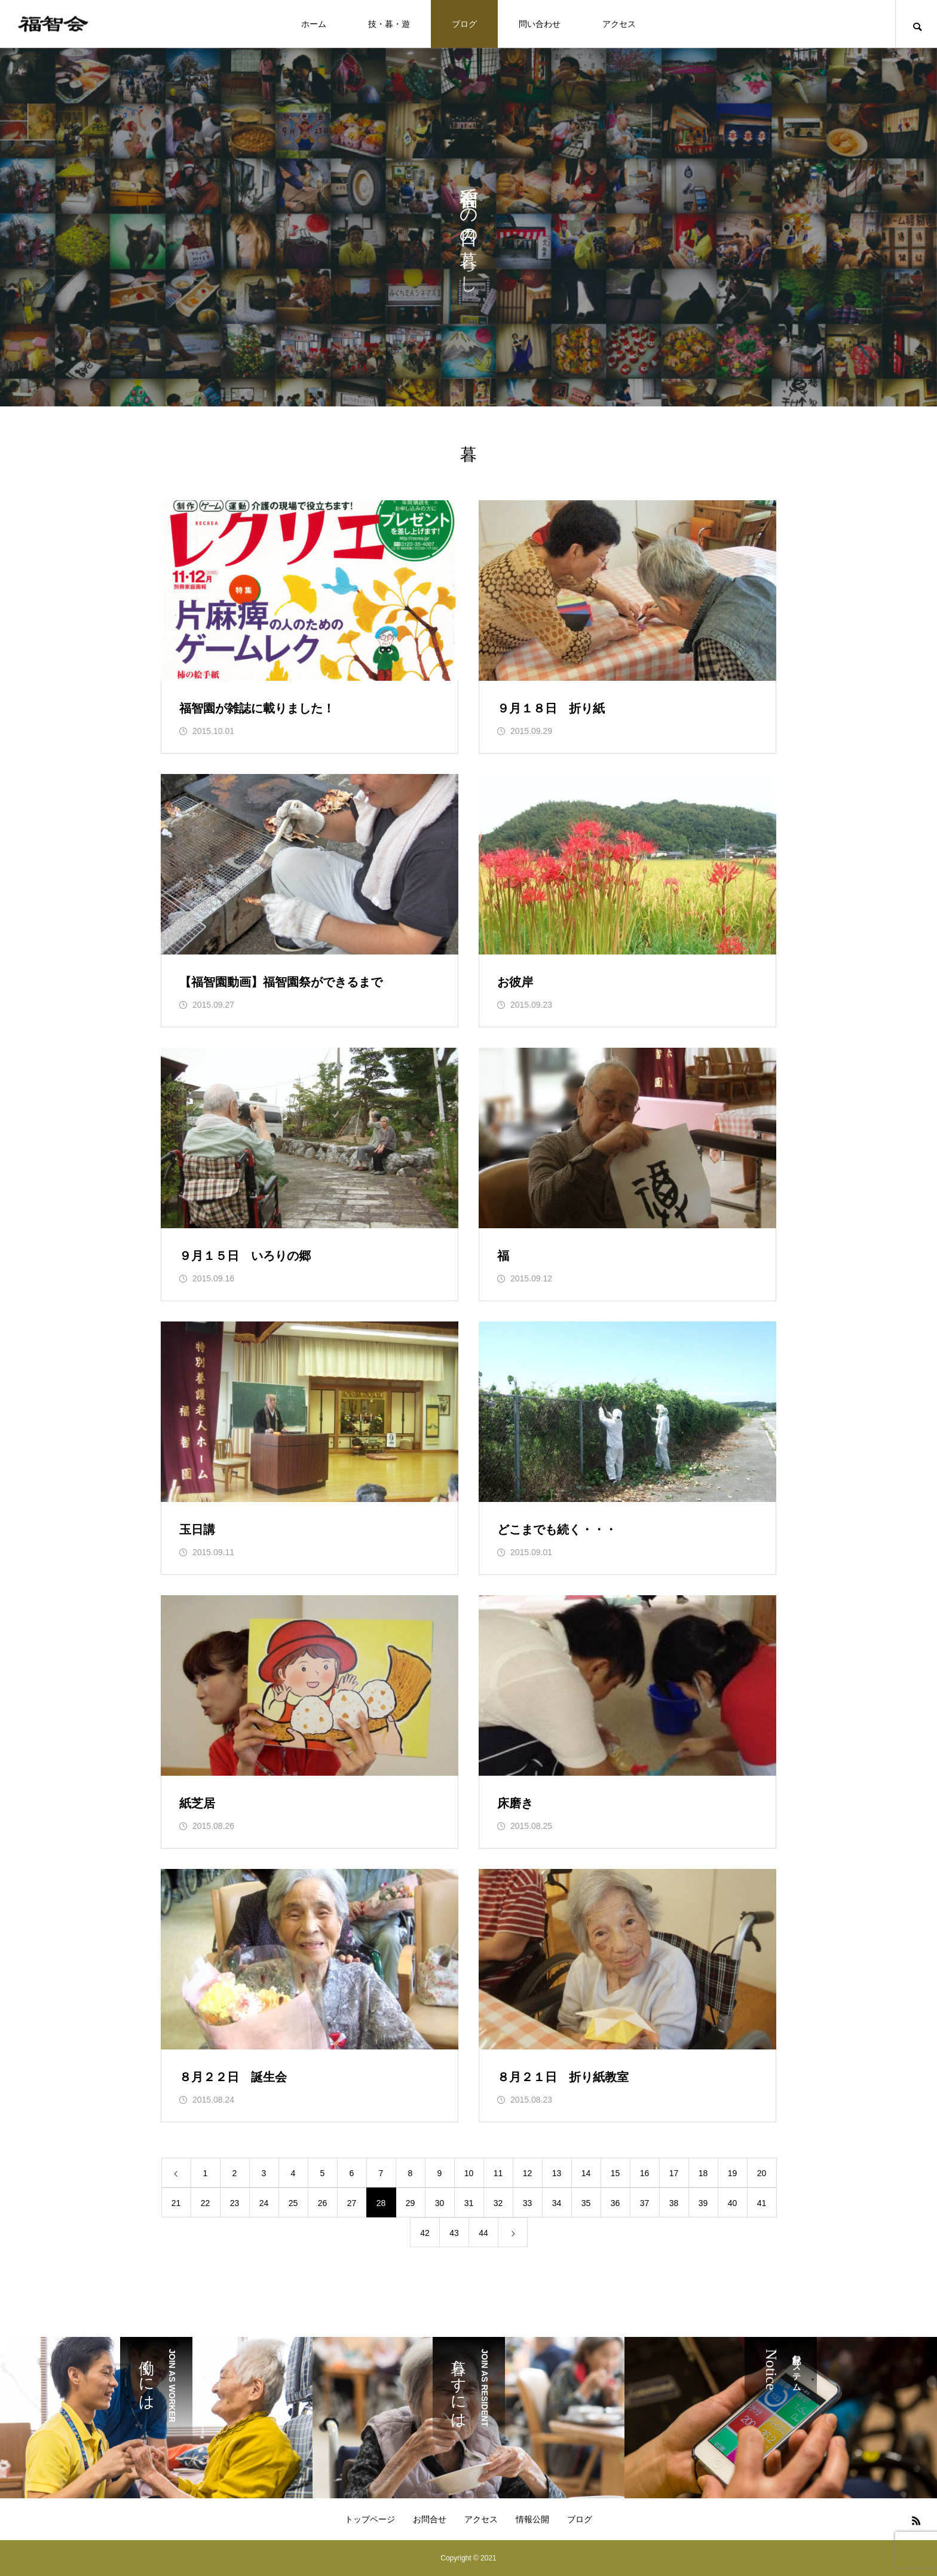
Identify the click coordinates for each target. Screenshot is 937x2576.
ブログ (464, 24)
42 (425, 2233)
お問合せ (429, 2519)
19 (732, 2173)
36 (615, 2203)
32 (498, 2203)
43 (454, 2233)
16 (645, 2173)
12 (527, 2173)
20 (762, 2173)
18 (703, 2173)
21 (176, 2203)
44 (483, 2233)
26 (322, 2203)
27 (352, 2203)
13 (557, 2173)
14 (586, 2173)
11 (498, 2173)
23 (235, 2203)
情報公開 (532, 2519)
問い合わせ (540, 24)
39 (703, 2203)
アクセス (619, 24)
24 (264, 2203)
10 (469, 2173)
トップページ (370, 2519)
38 (674, 2203)
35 (586, 2203)
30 (440, 2203)
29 (410, 2203)
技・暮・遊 (389, 24)
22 (205, 2203)
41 (762, 2203)
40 (732, 2203)
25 (293, 2203)
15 (615, 2173)
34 (557, 2203)
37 (645, 2203)
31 (469, 2203)
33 (527, 2203)
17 (674, 2173)
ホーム (313, 24)
